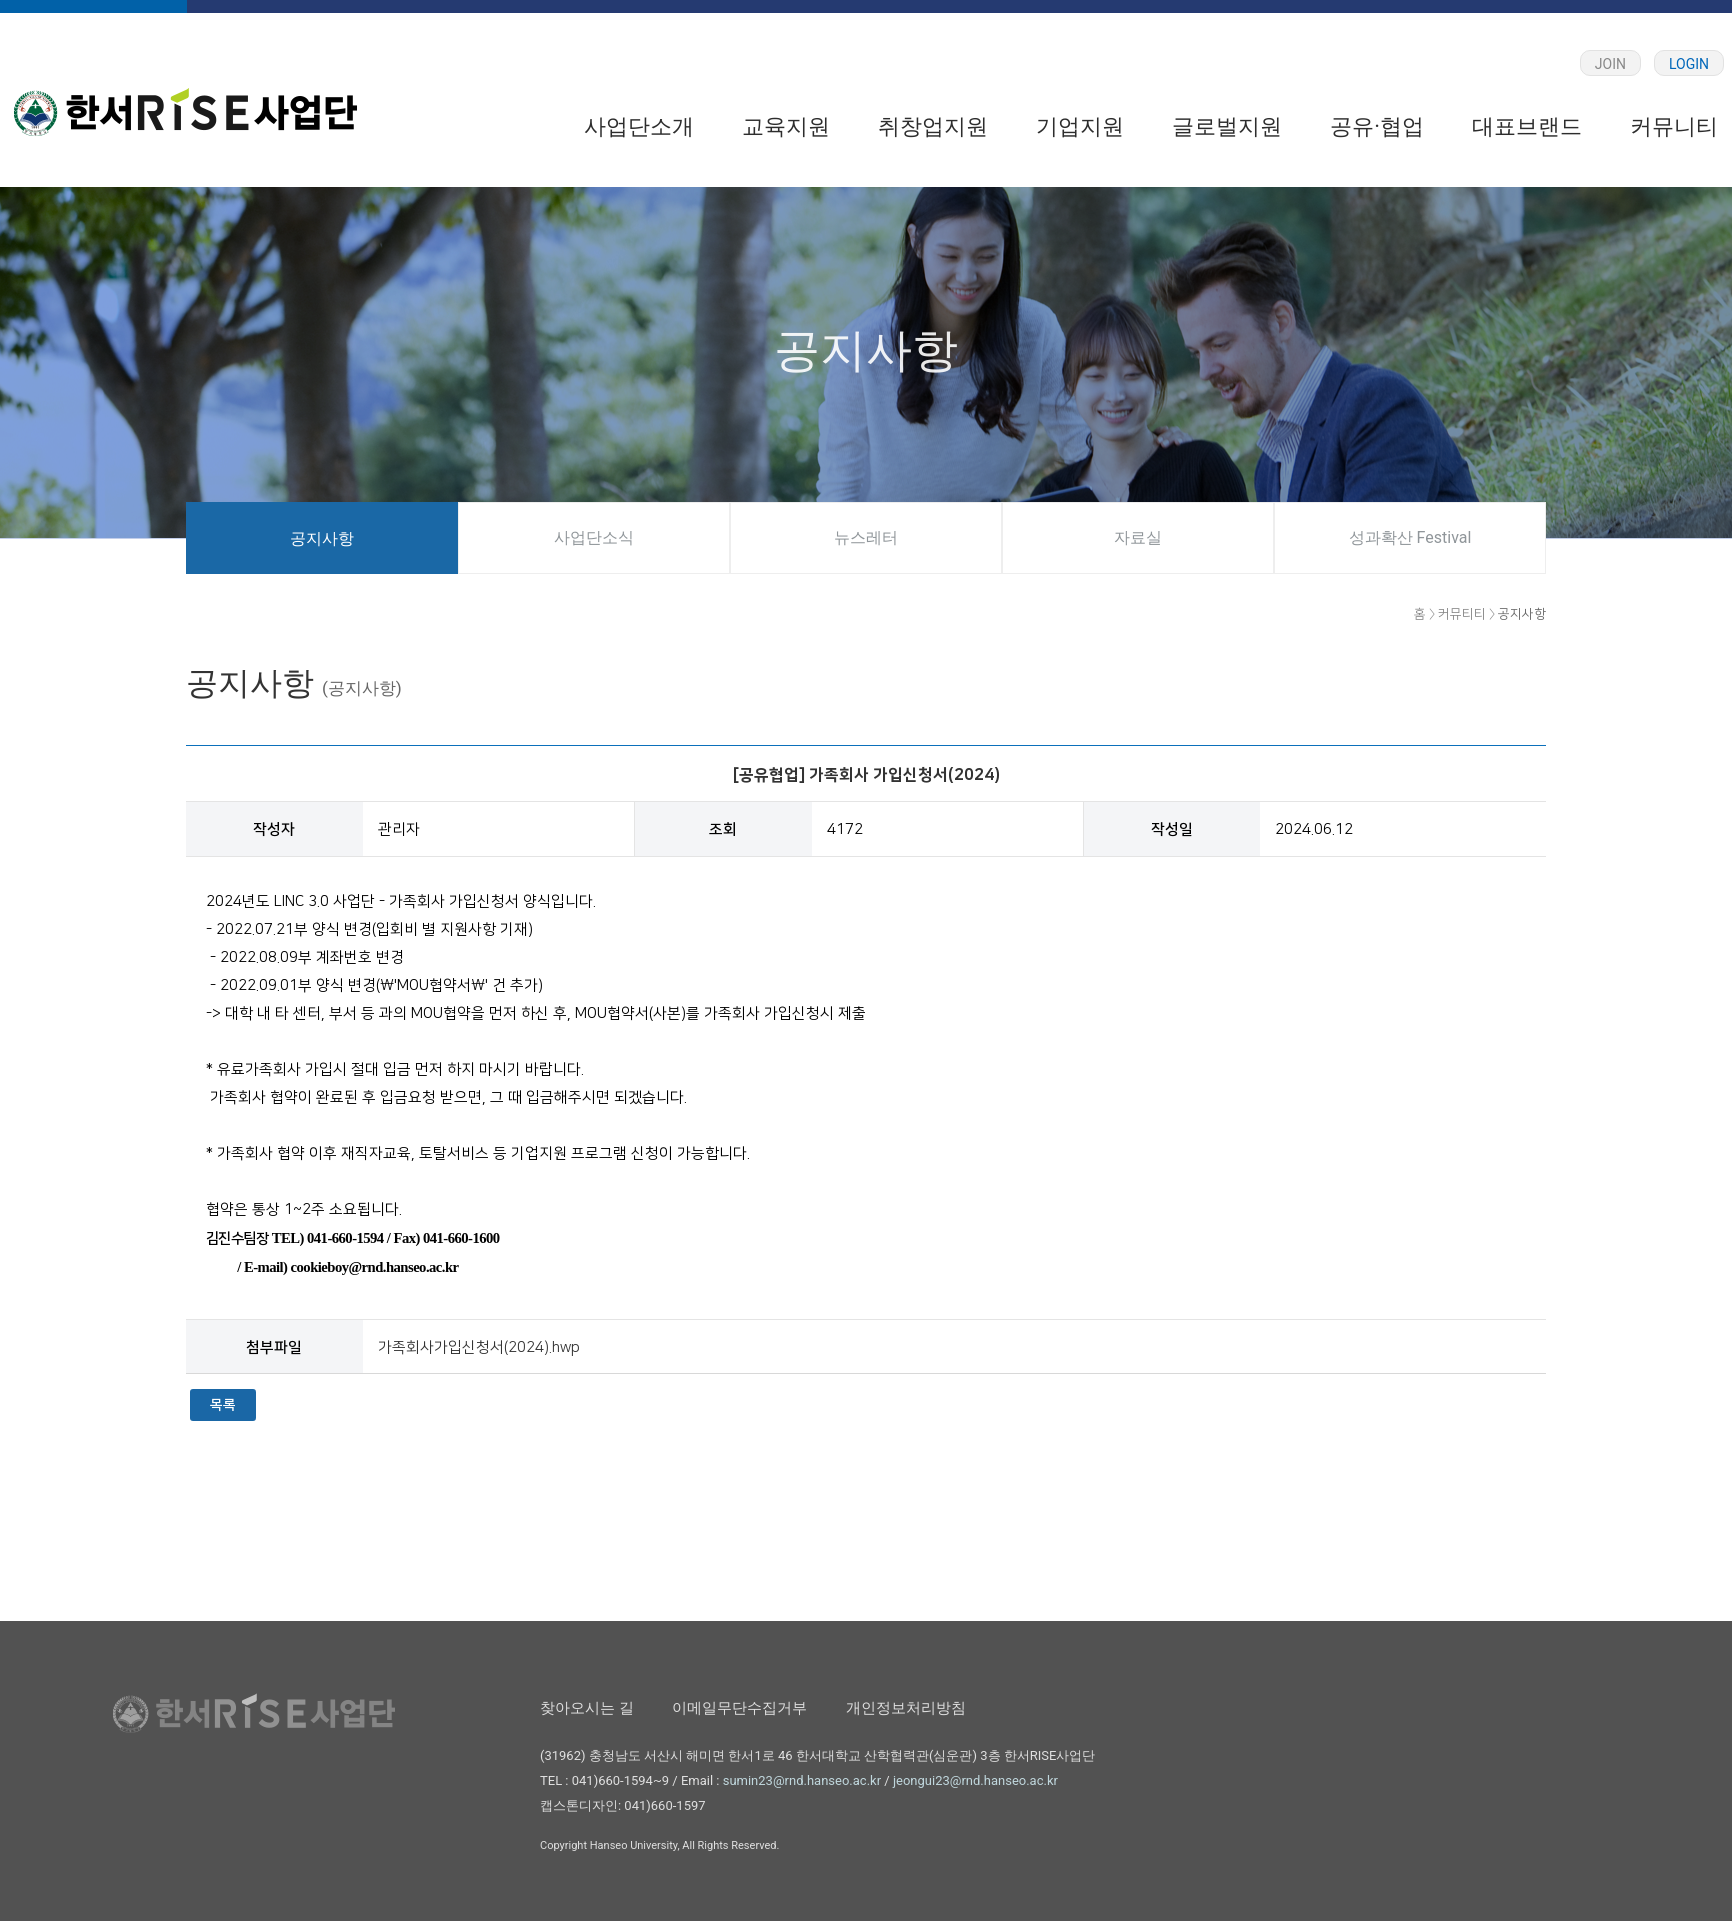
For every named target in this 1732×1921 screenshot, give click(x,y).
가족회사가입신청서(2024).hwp (479, 1347)
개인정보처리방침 (906, 1708)
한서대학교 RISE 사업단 (185, 112)
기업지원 (1080, 126)
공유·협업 (1377, 126)
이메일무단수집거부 (739, 1708)
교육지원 (786, 126)
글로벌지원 (1227, 126)
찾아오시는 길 (587, 1708)
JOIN (1610, 64)
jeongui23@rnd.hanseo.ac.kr (975, 1780)
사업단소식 (594, 537)
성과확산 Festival (1410, 537)
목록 (223, 1405)
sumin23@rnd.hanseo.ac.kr (802, 1780)
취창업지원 (933, 126)
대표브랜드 (1527, 126)
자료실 (1138, 537)
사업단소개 (639, 126)
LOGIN (1689, 64)
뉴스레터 (866, 537)
